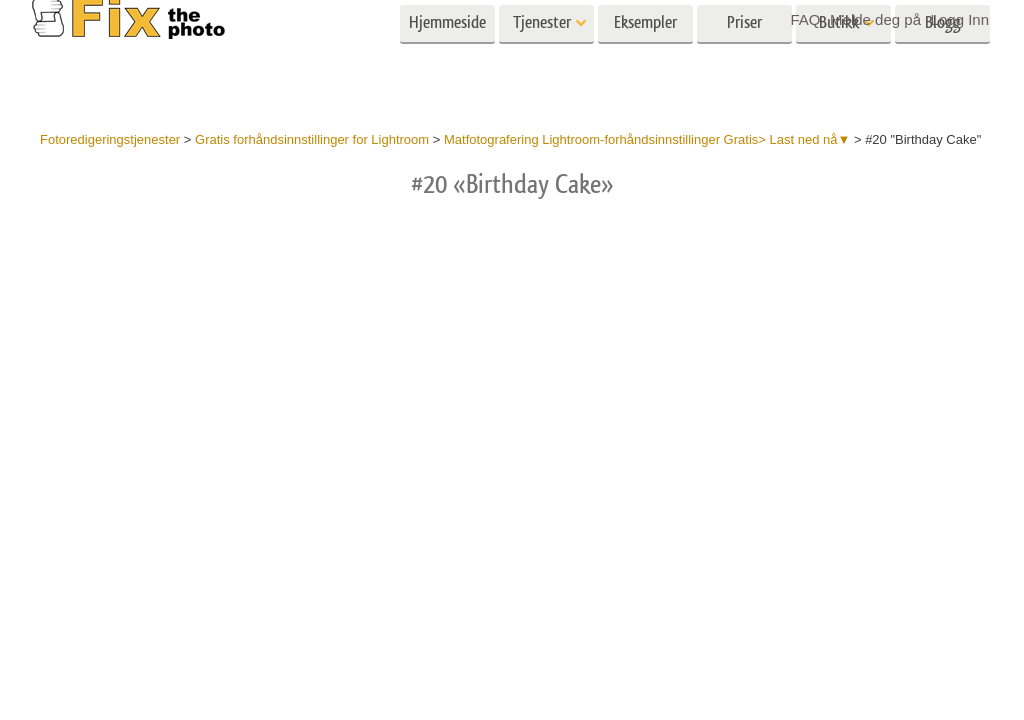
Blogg (943, 57)
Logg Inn (960, 19)
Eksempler (645, 57)
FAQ (805, 19)
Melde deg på (875, 19)
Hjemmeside (447, 57)
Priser (744, 57)
